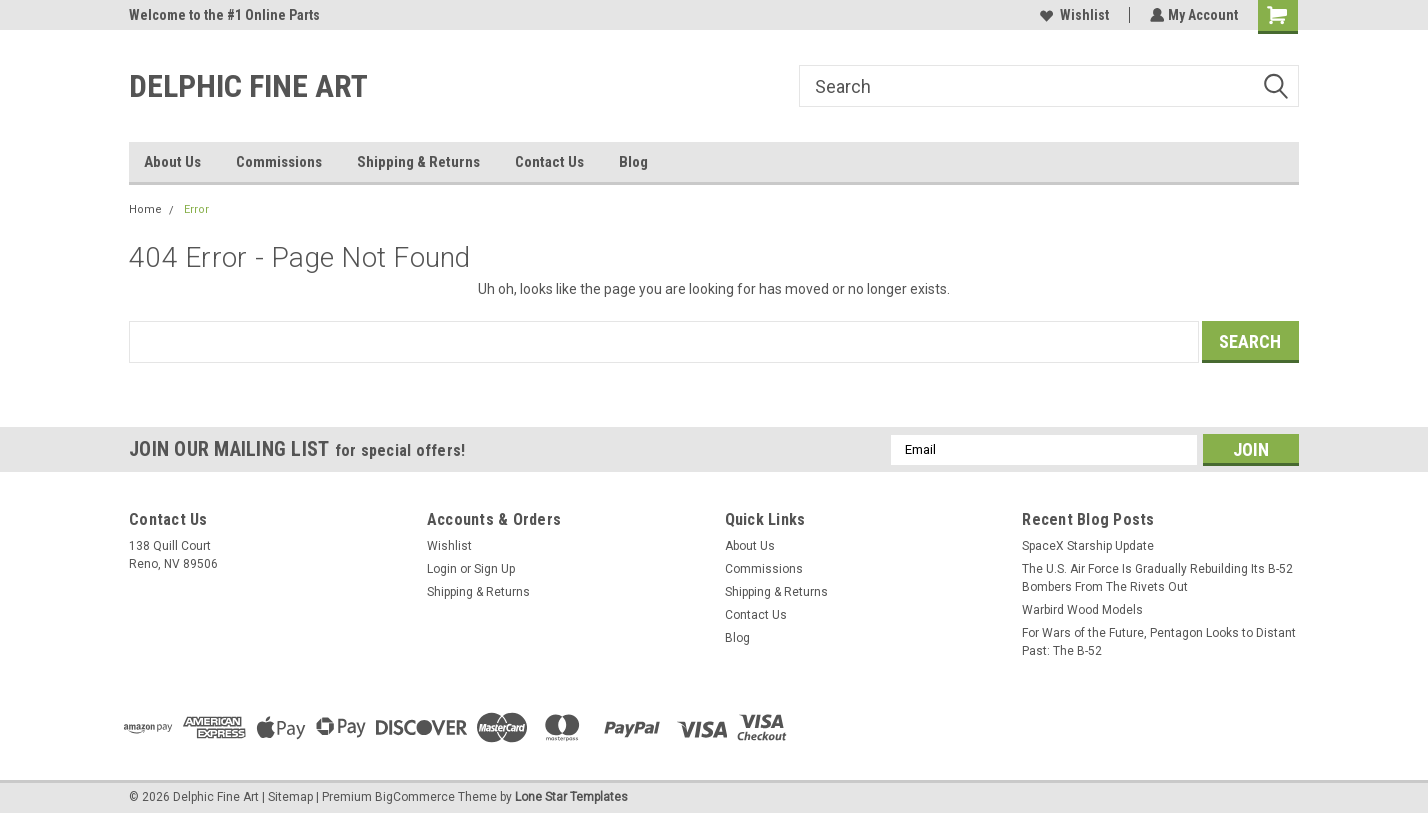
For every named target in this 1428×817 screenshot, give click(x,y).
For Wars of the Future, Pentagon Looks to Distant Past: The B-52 (1159, 642)
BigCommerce (415, 797)
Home (145, 209)
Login (442, 569)
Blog (633, 162)
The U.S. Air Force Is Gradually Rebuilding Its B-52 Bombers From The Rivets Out (1157, 578)
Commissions (279, 162)
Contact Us (549, 162)
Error (196, 209)
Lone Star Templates (571, 797)
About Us (172, 162)
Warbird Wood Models (1082, 610)
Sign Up (494, 569)
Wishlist (1072, 15)
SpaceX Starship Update (1088, 546)
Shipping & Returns (418, 162)
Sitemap (290, 797)
